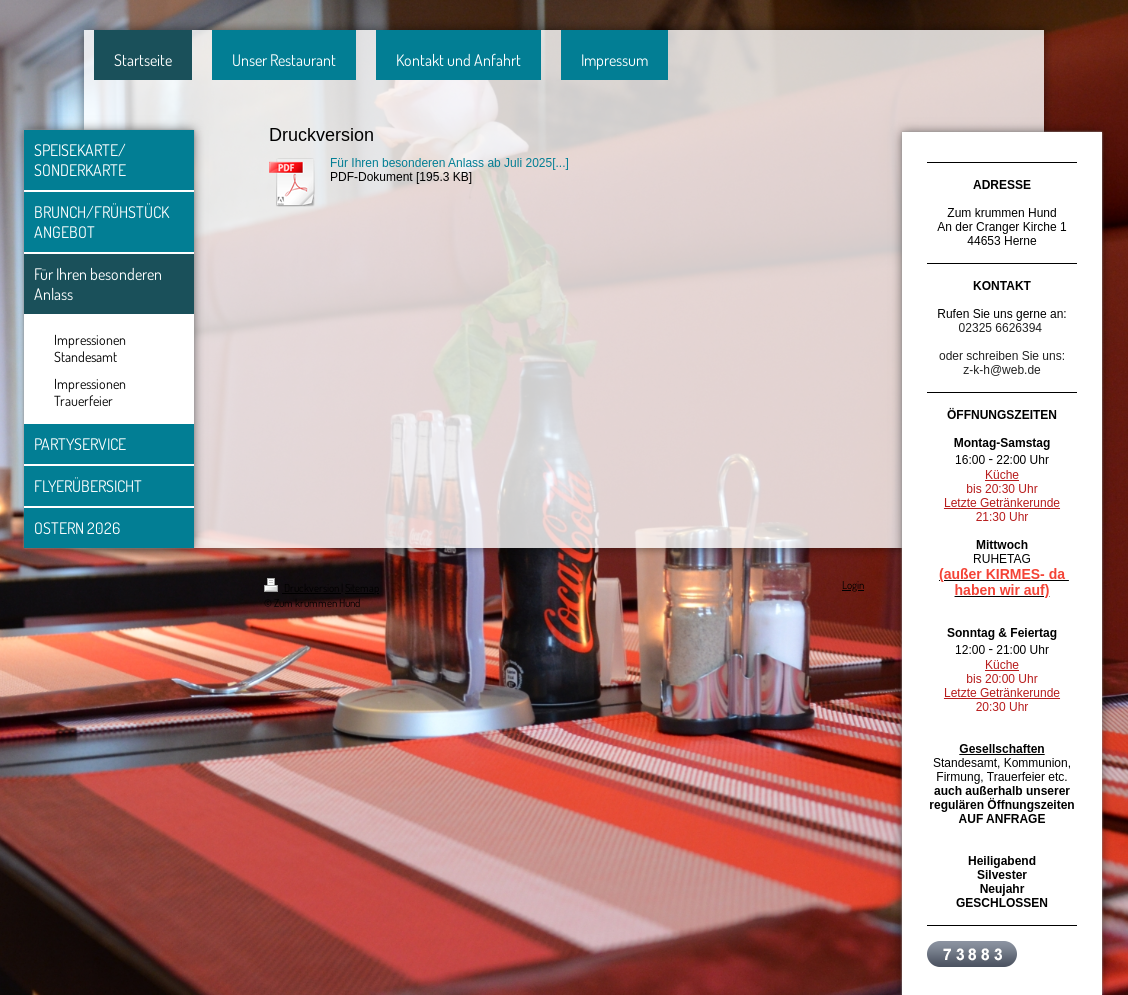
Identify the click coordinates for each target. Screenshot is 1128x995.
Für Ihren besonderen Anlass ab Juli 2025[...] (449, 163)
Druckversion (302, 588)
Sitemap (362, 588)
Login (853, 585)
